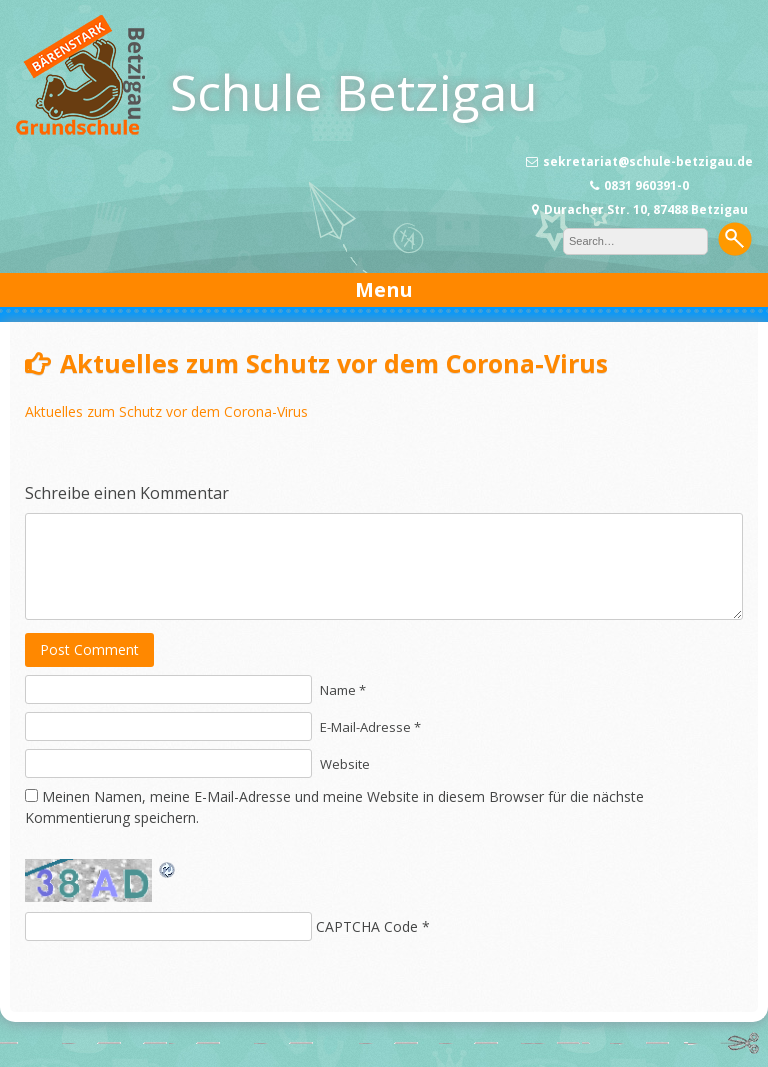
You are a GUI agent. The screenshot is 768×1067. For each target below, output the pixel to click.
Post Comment (89, 649)
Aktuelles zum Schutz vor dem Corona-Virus (166, 411)
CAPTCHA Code (367, 926)
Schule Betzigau (354, 92)
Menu (384, 289)
